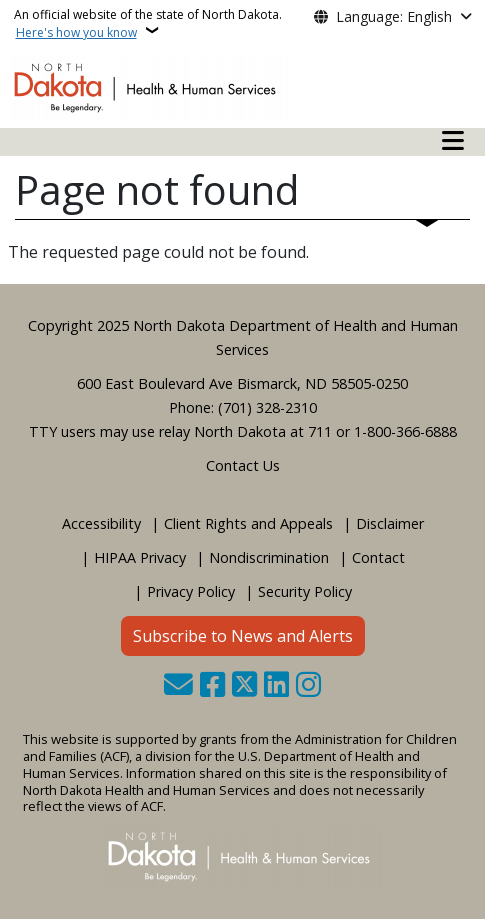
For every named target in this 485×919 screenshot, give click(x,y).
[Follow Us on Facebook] (212, 686)
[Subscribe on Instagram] (308, 686)
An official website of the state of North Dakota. (148, 23)
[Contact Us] (178, 686)
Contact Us (243, 465)
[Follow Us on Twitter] (244, 686)
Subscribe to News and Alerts (243, 636)
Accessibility (101, 523)
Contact (378, 557)
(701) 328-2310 (267, 407)
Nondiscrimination (269, 557)
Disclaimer (390, 523)
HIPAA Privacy (140, 557)
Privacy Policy (191, 591)
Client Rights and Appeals (248, 523)
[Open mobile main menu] (453, 141)
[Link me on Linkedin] (276, 686)
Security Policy (305, 591)
